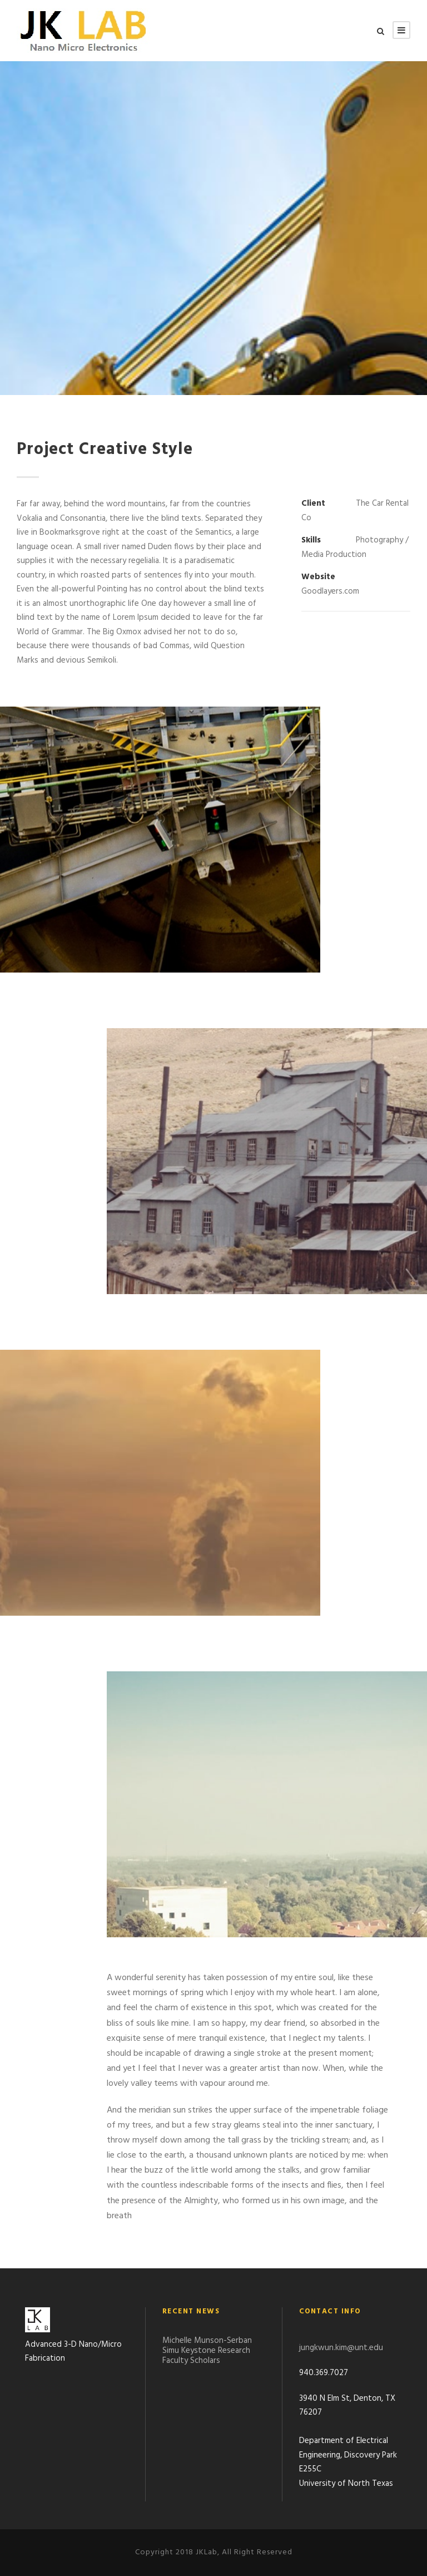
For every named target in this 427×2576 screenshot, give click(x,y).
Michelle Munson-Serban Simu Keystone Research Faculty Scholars (207, 2350)
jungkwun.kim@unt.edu (341, 2348)
